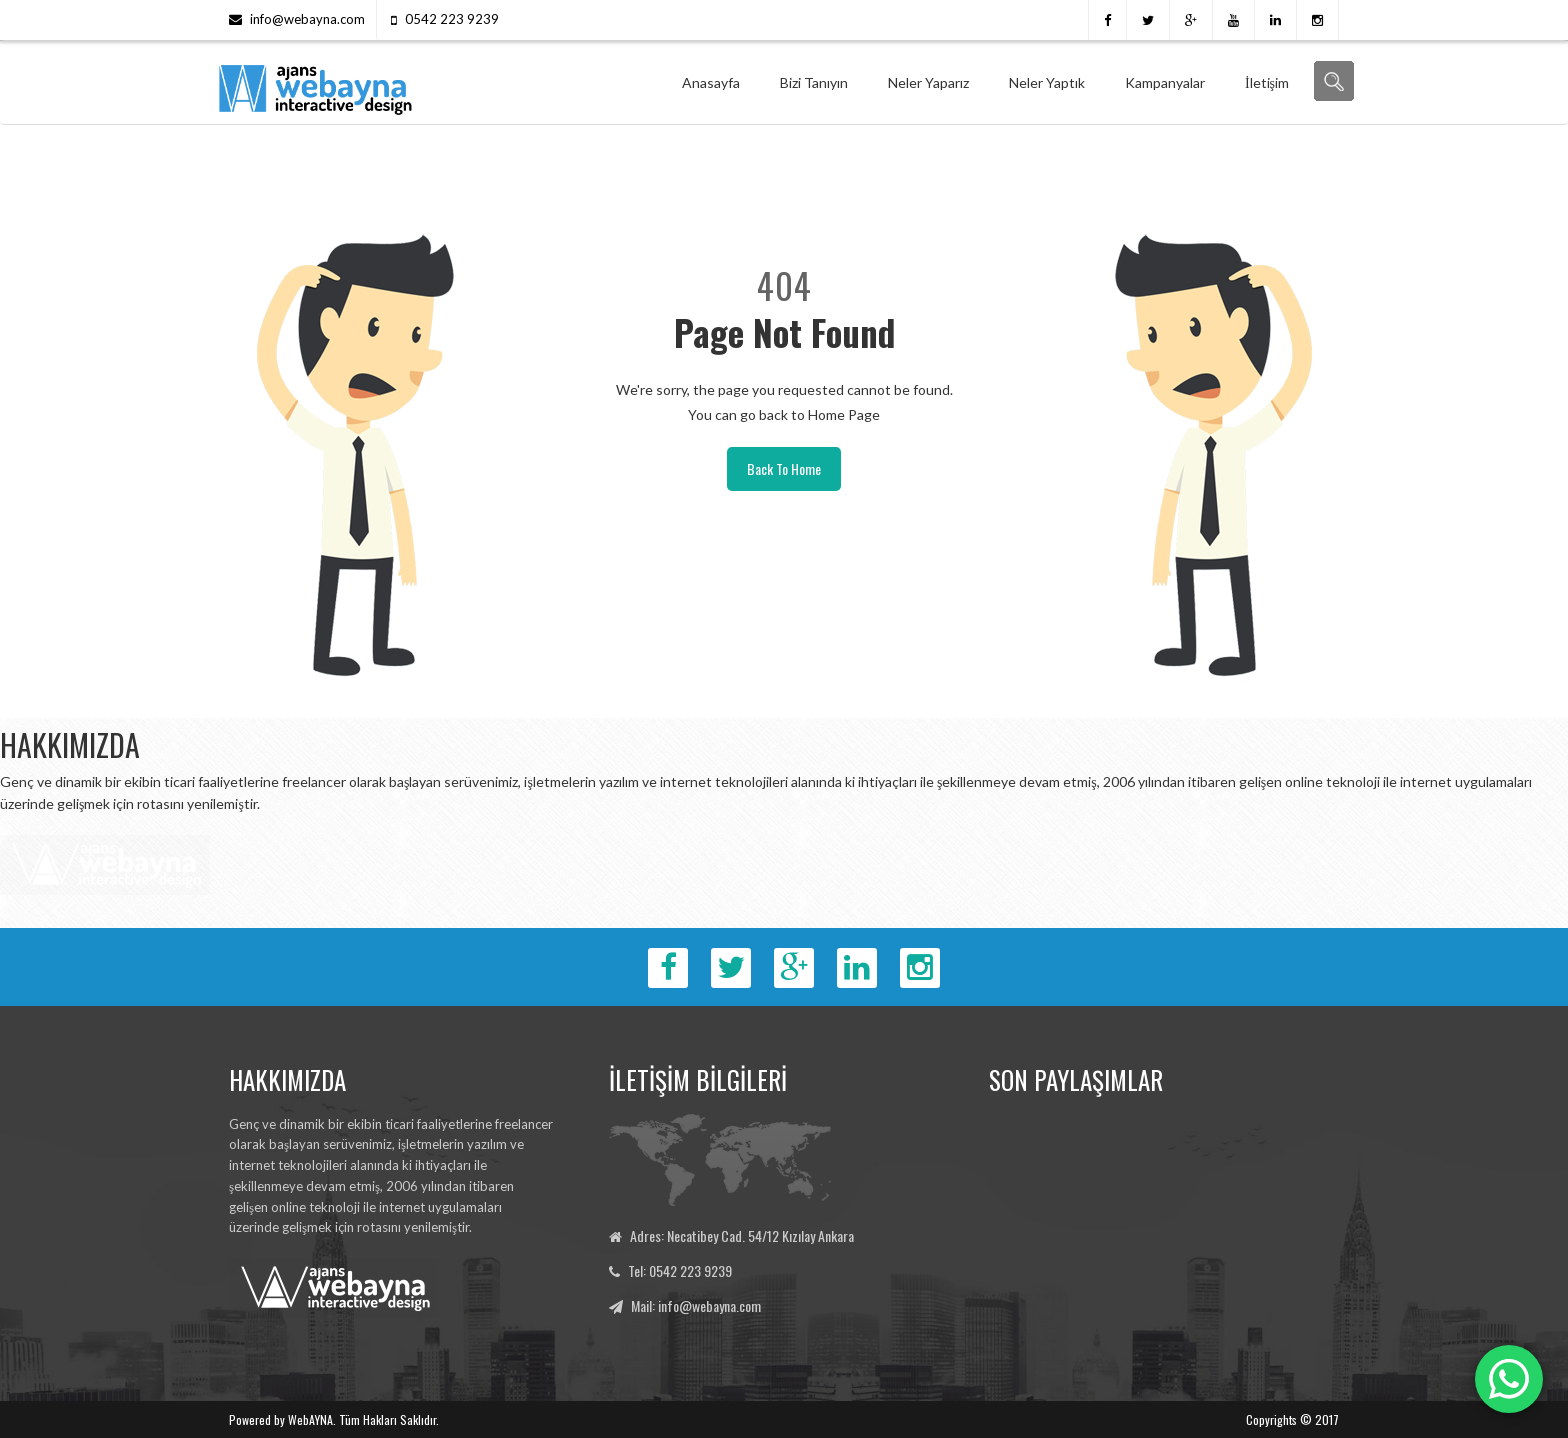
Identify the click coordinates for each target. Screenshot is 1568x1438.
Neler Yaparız (928, 82)
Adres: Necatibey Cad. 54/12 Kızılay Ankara (742, 1235)
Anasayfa (711, 82)
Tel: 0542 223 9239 (680, 1270)
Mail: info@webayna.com (696, 1305)
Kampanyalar (1165, 82)
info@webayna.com (307, 19)
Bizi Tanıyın (814, 82)
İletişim (1267, 82)
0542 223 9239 (452, 19)
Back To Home (784, 468)
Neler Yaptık (1047, 82)
